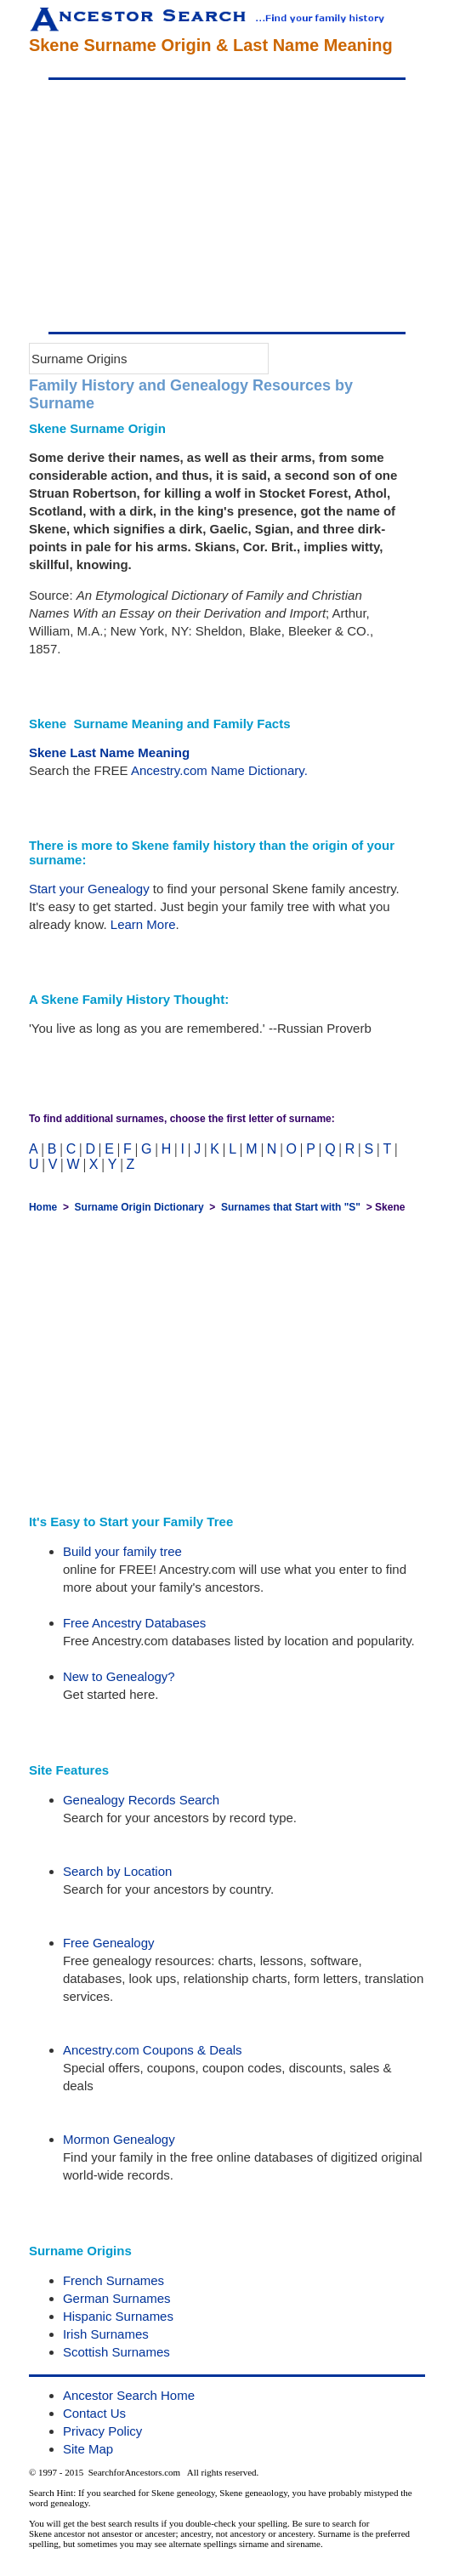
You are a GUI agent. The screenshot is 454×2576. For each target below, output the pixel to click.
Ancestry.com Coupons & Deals (152, 2050)
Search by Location (117, 1871)
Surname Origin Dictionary (139, 1207)
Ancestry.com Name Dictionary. (219, 770)
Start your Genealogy (89, 888)
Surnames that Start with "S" (290, 1207)
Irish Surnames (106, 2334)
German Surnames (117, 2298)
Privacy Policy (102, 2431)
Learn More (143, 924)
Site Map (88, 2449)
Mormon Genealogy (119, 2139)
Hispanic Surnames (118, 2316)
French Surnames (113, 2280)
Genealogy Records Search (141, 1799)
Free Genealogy (109, 1942)
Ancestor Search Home (129, 2395)
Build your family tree (122, 1551)
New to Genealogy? (119, 1676)
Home (43, 1207)
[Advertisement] (227, 206)
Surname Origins (79, 358)
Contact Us (94, 2413)
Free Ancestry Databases (134, 1623)
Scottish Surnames (116, 2352)
